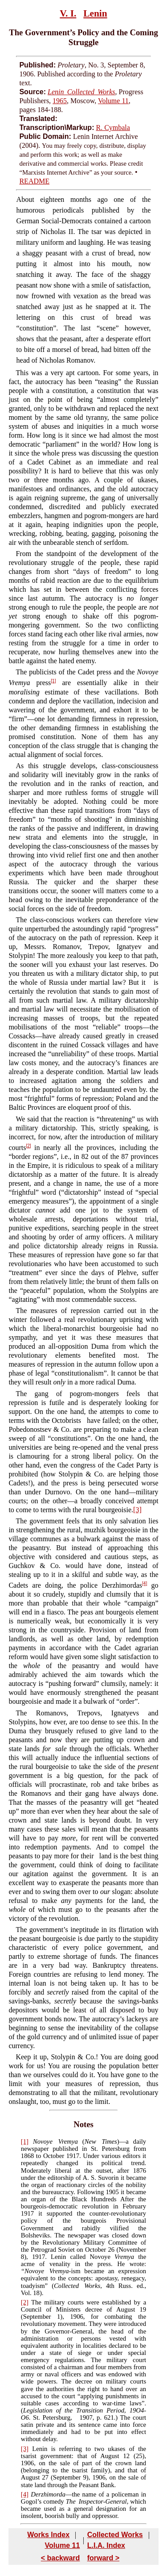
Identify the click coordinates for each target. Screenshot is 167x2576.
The (21, 1929)
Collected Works (115, 2534)
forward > (103, 2558)
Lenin (95, 13)
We (20, 1119)
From (23, 553)
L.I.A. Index (106, 2545)
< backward (60, 2558)
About (25, 199)
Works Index (48, 2534)
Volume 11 (113, 101)
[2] (28, 1145)
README (34, 181)
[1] (53, 680)
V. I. (68, 13)
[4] (144, 1583)
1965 (60, 101)
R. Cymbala (113, 127)
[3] (137, 1510)
